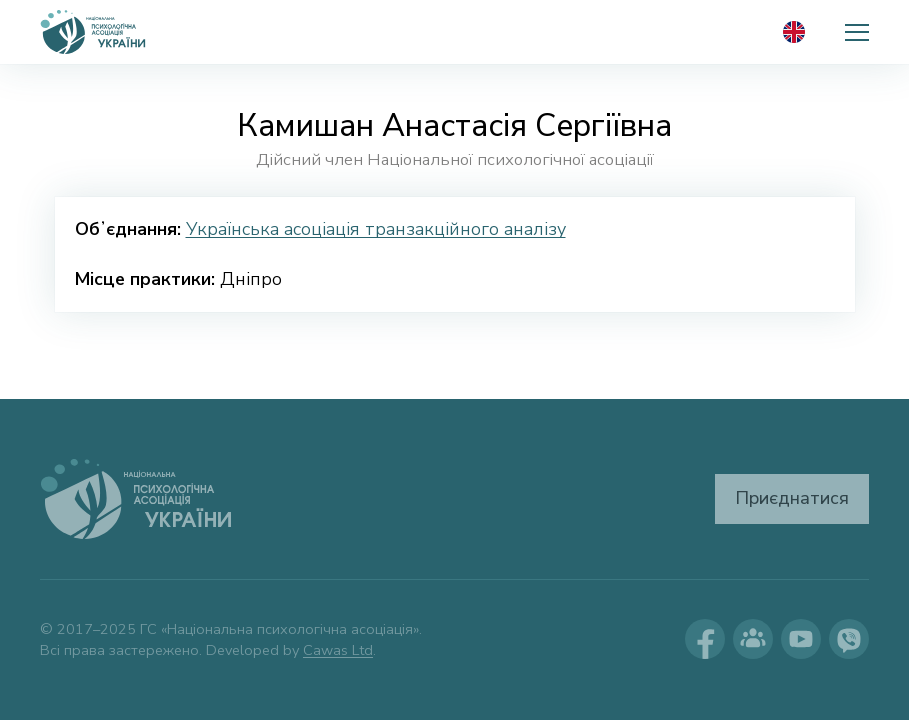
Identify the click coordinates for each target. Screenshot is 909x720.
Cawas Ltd (338, 650)
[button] (857, 32)
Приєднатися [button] (792, 498)
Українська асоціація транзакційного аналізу (376, 229)
